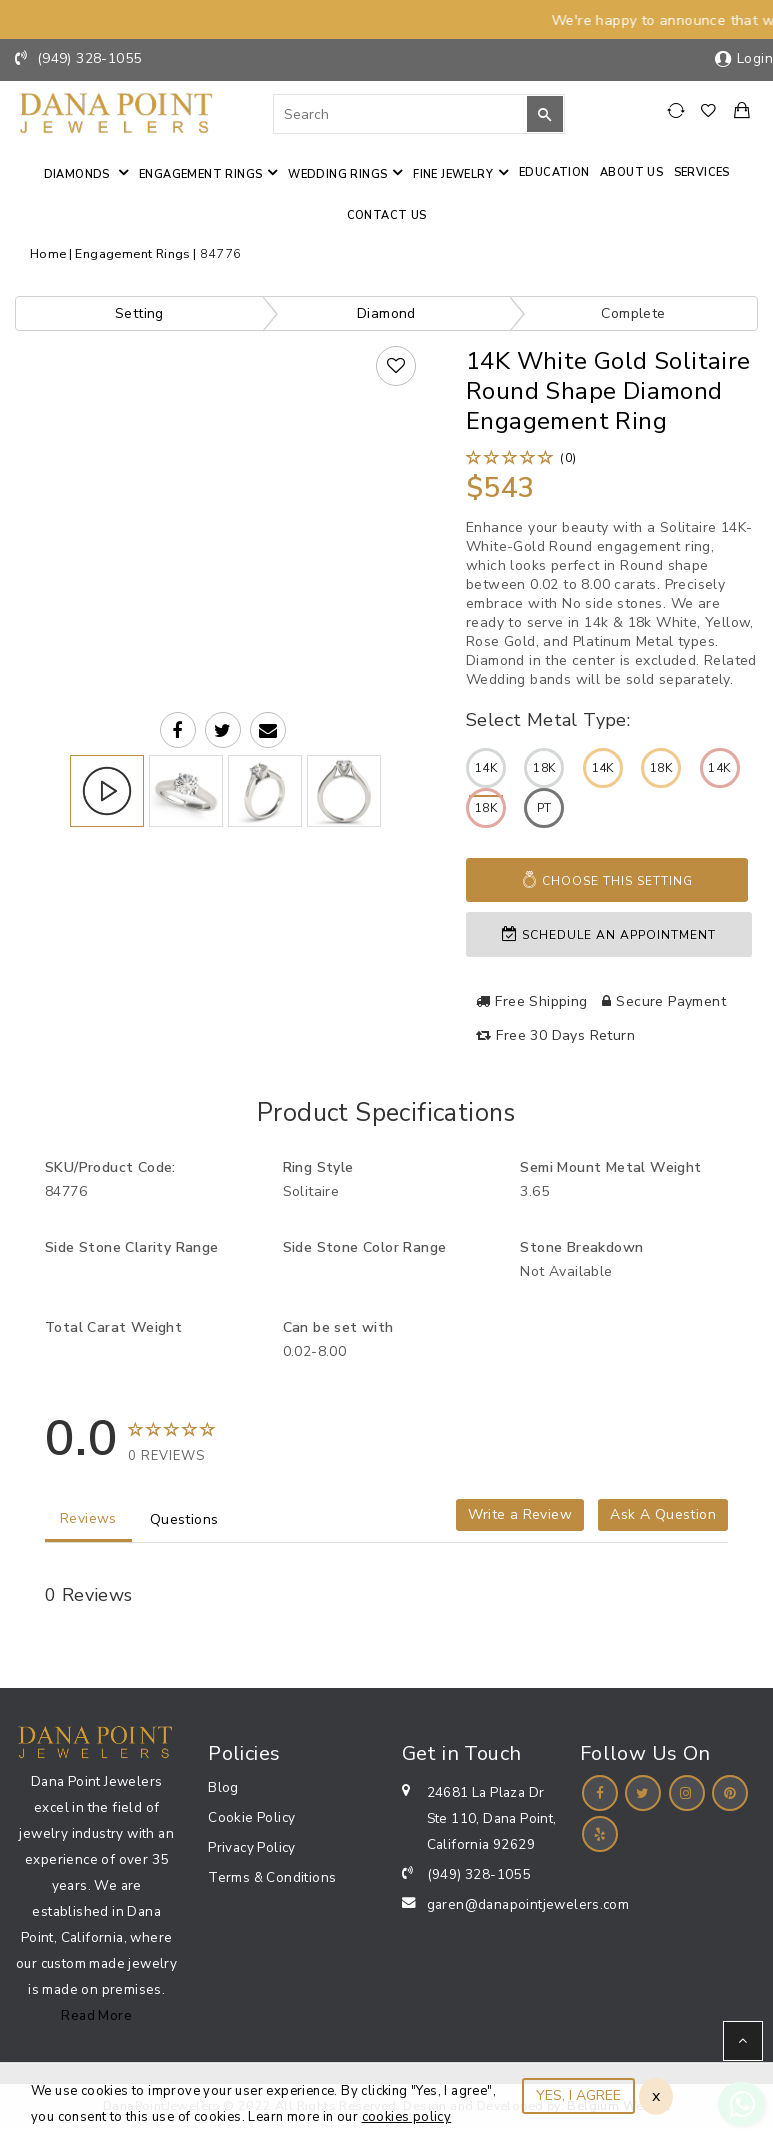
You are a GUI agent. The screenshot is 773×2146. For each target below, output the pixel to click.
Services (702, 172)
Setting (139, 313)
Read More (96, 2015)
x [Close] (656, 2096)
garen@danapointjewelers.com (528, 1904)
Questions (184, 1519)
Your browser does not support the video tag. (223, 472)
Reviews (88, 1518)
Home (48, 253)
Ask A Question (663, 1514)
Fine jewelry (453, 174)
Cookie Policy (251, 1817)
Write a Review (520, 1514)
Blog (223, 1787)
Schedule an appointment (609, 934)
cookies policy (407, 2117)
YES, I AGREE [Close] (578, 2095)
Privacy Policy (252, 1847)
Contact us (387, 215)
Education (554, 172)
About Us (631, 172)
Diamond (386, 313)
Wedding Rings (337, 174)
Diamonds (79, 174)
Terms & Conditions (272, 1877)
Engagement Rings (200, 174)
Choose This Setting (607, 880)
